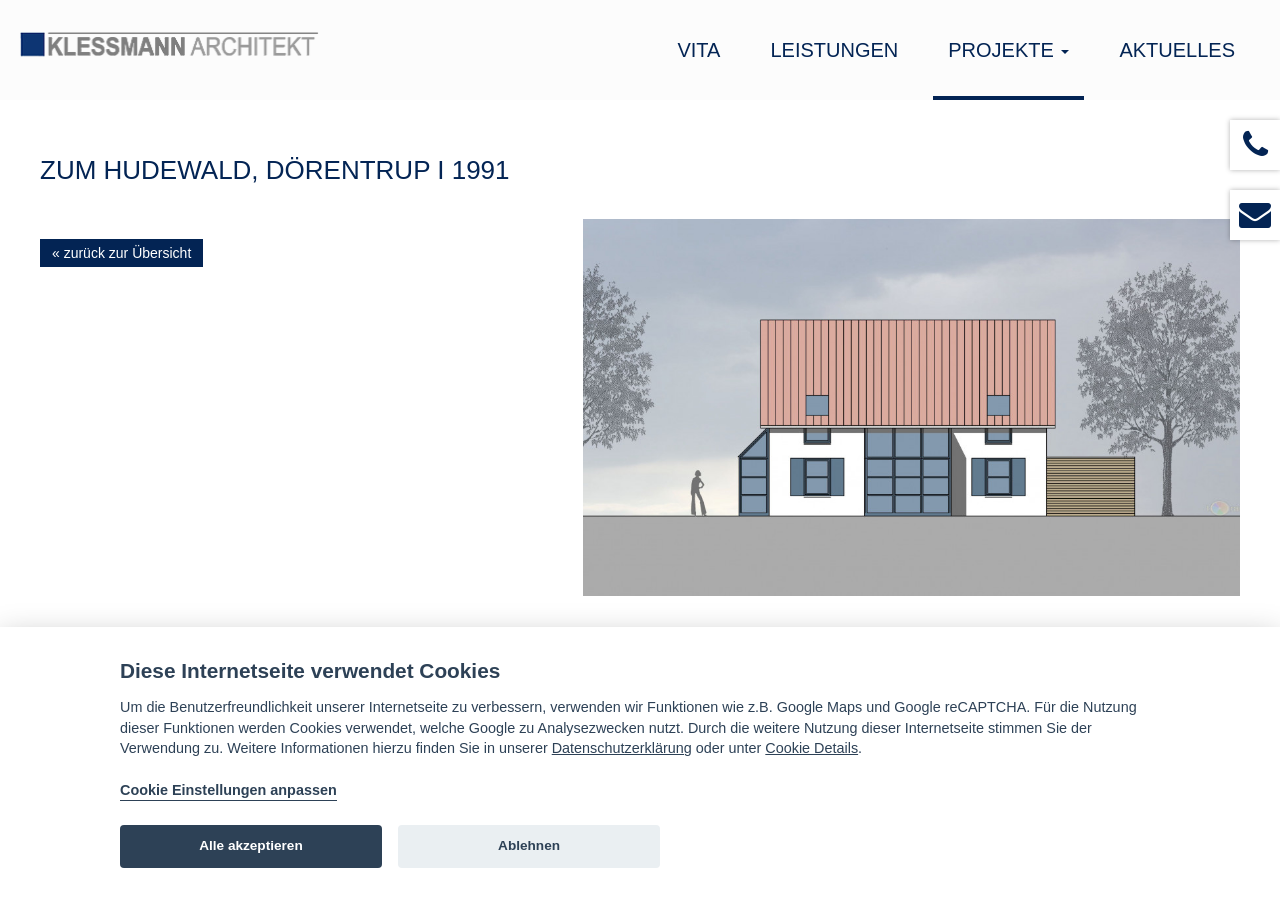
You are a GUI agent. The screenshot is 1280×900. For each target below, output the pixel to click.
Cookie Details (811, 748)
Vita (698, 50)
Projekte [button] (1008, 50)
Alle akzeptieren (251, 845)
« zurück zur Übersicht (121, 253)
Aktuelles (1177, 50)
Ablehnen (529, 845)
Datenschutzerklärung (622, 748)
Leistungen (834, 50)
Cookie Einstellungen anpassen (228, 790)
